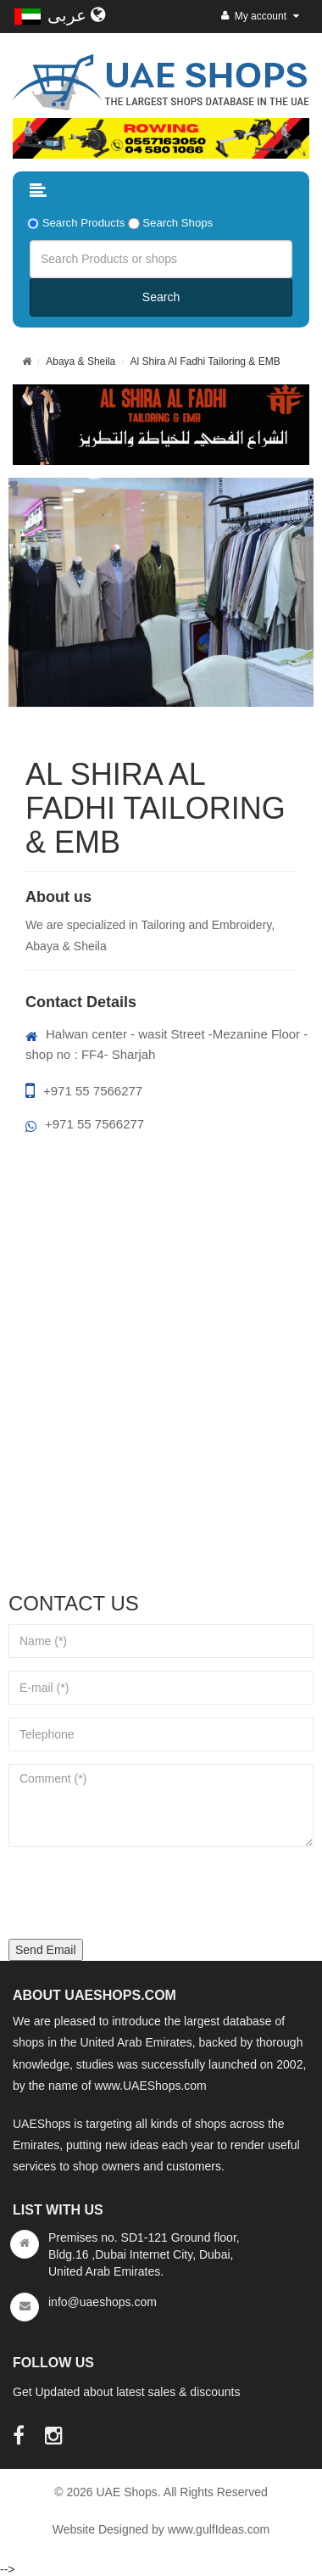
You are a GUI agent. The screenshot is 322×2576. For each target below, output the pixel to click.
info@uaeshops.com (102, 2302)
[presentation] (137, 1893)
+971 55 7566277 (83, 1091)
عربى (76, 15)
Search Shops (177, 222)
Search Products (83, 222)
